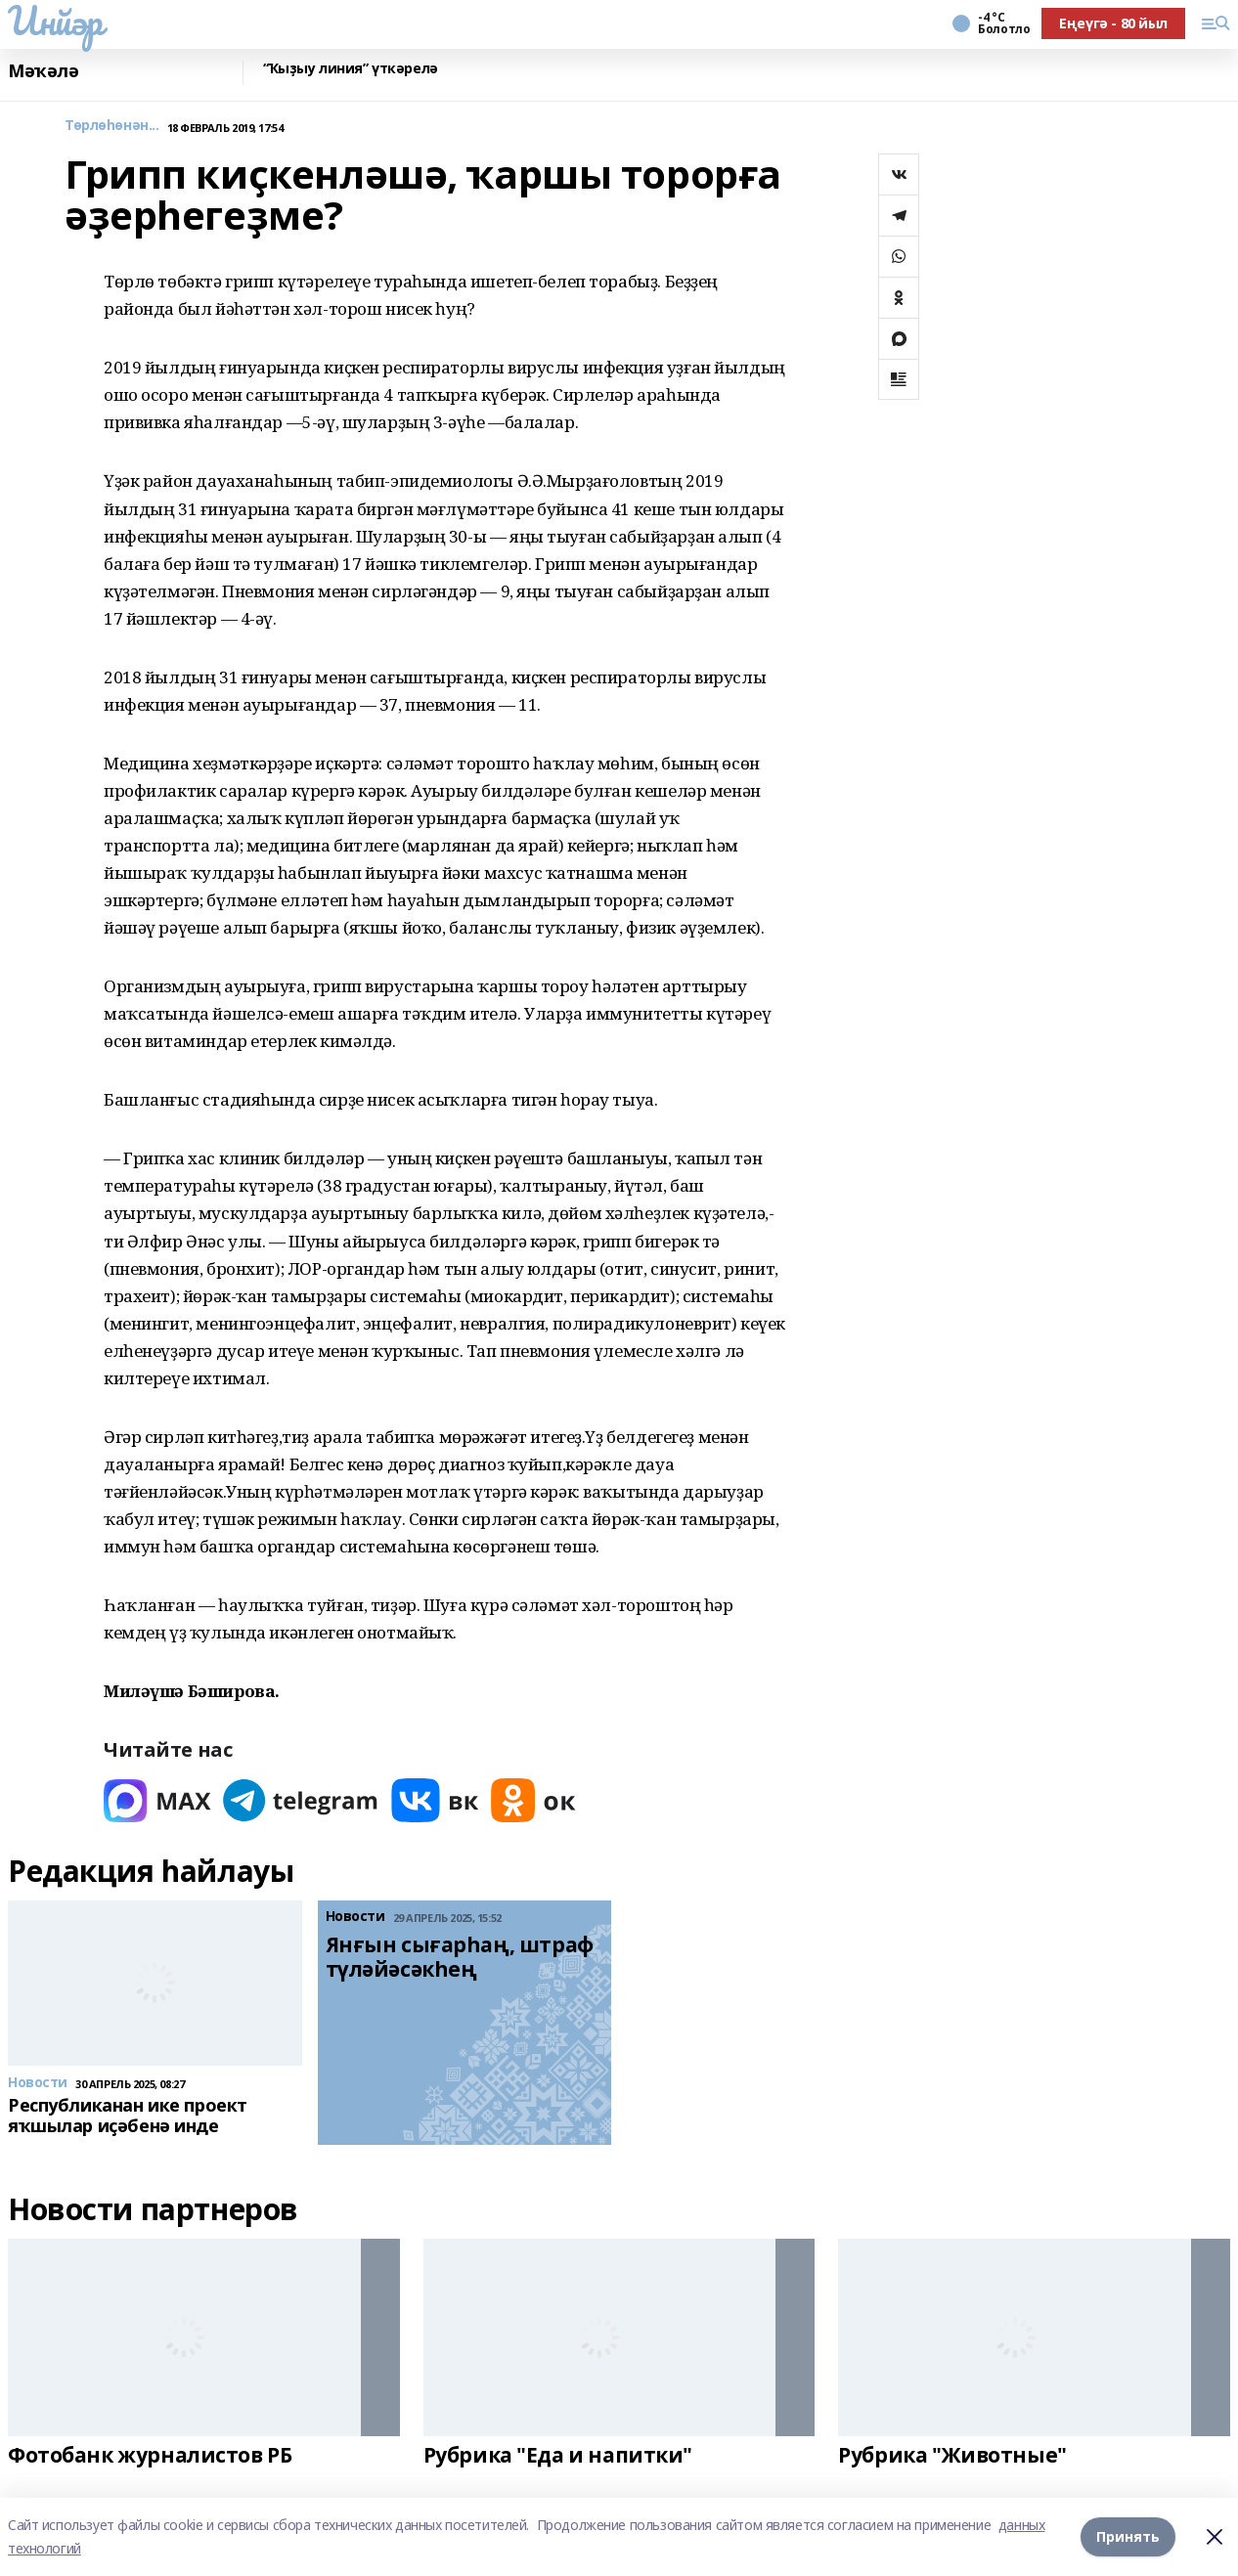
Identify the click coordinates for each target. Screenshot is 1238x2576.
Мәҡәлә (43, 71)
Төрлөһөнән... (112, 125)
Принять (1128, 2536)
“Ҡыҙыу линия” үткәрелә (350, 69)
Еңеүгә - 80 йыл (1113, 23)
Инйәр (55, 20)
